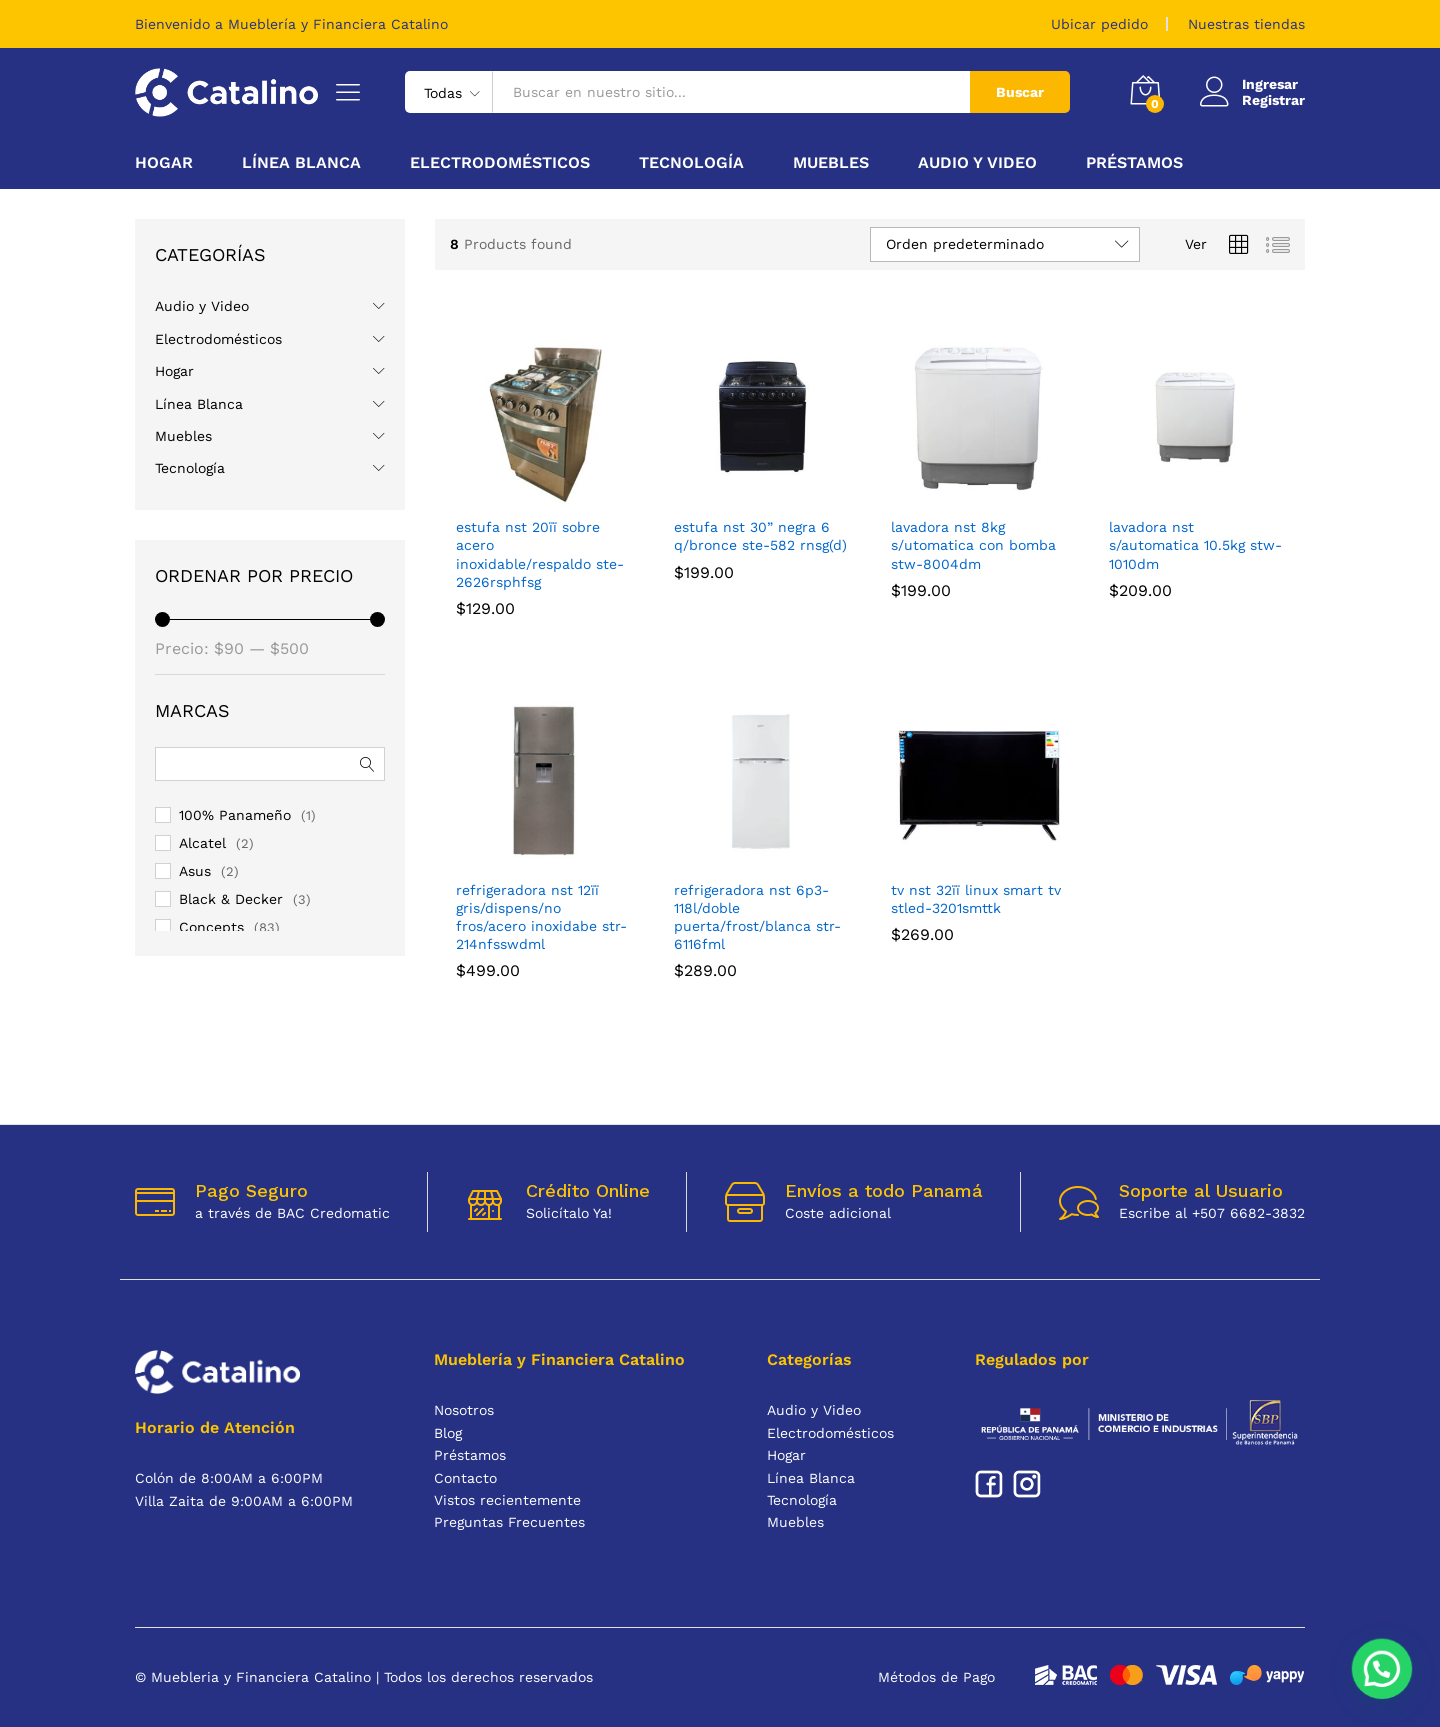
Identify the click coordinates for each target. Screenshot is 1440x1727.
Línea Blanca (199, 404)
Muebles (183, 436)
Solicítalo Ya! (569, 1213)
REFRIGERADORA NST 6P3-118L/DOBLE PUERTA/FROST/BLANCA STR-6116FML (757, 917)
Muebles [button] (831, 163)
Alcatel (202, 843)
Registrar (1273, 100)
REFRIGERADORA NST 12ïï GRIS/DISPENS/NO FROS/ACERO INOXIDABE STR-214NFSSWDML (541, 917)
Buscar (1020, 92)
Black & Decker (231, 899)
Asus (195, 871)
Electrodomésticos (218, 339)
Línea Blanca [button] (301, 163)
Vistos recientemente (507, 1500)
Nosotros (464, 1410)
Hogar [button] (164, 163)
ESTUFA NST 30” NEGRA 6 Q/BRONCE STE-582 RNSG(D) (760, 536)
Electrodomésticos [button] (500, 163)
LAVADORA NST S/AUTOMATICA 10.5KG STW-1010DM (1195, 545)
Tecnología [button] (691, 163)
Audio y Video (202, 306)
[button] (1384, 1674)
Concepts (211, 927)
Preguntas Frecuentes (509, 1522)
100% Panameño (235, 815)
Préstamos (1134, 163)
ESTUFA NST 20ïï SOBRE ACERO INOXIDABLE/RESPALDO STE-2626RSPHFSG (540, 554)
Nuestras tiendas (1246, 24)
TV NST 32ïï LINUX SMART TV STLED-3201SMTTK (976, 899)
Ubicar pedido (1099, 24)
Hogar (174, 371)
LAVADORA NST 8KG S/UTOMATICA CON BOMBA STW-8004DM (973, 545)
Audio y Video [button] (977, 163)
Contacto (465, 1478)
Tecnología (190, 468)
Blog (448, 1433)
